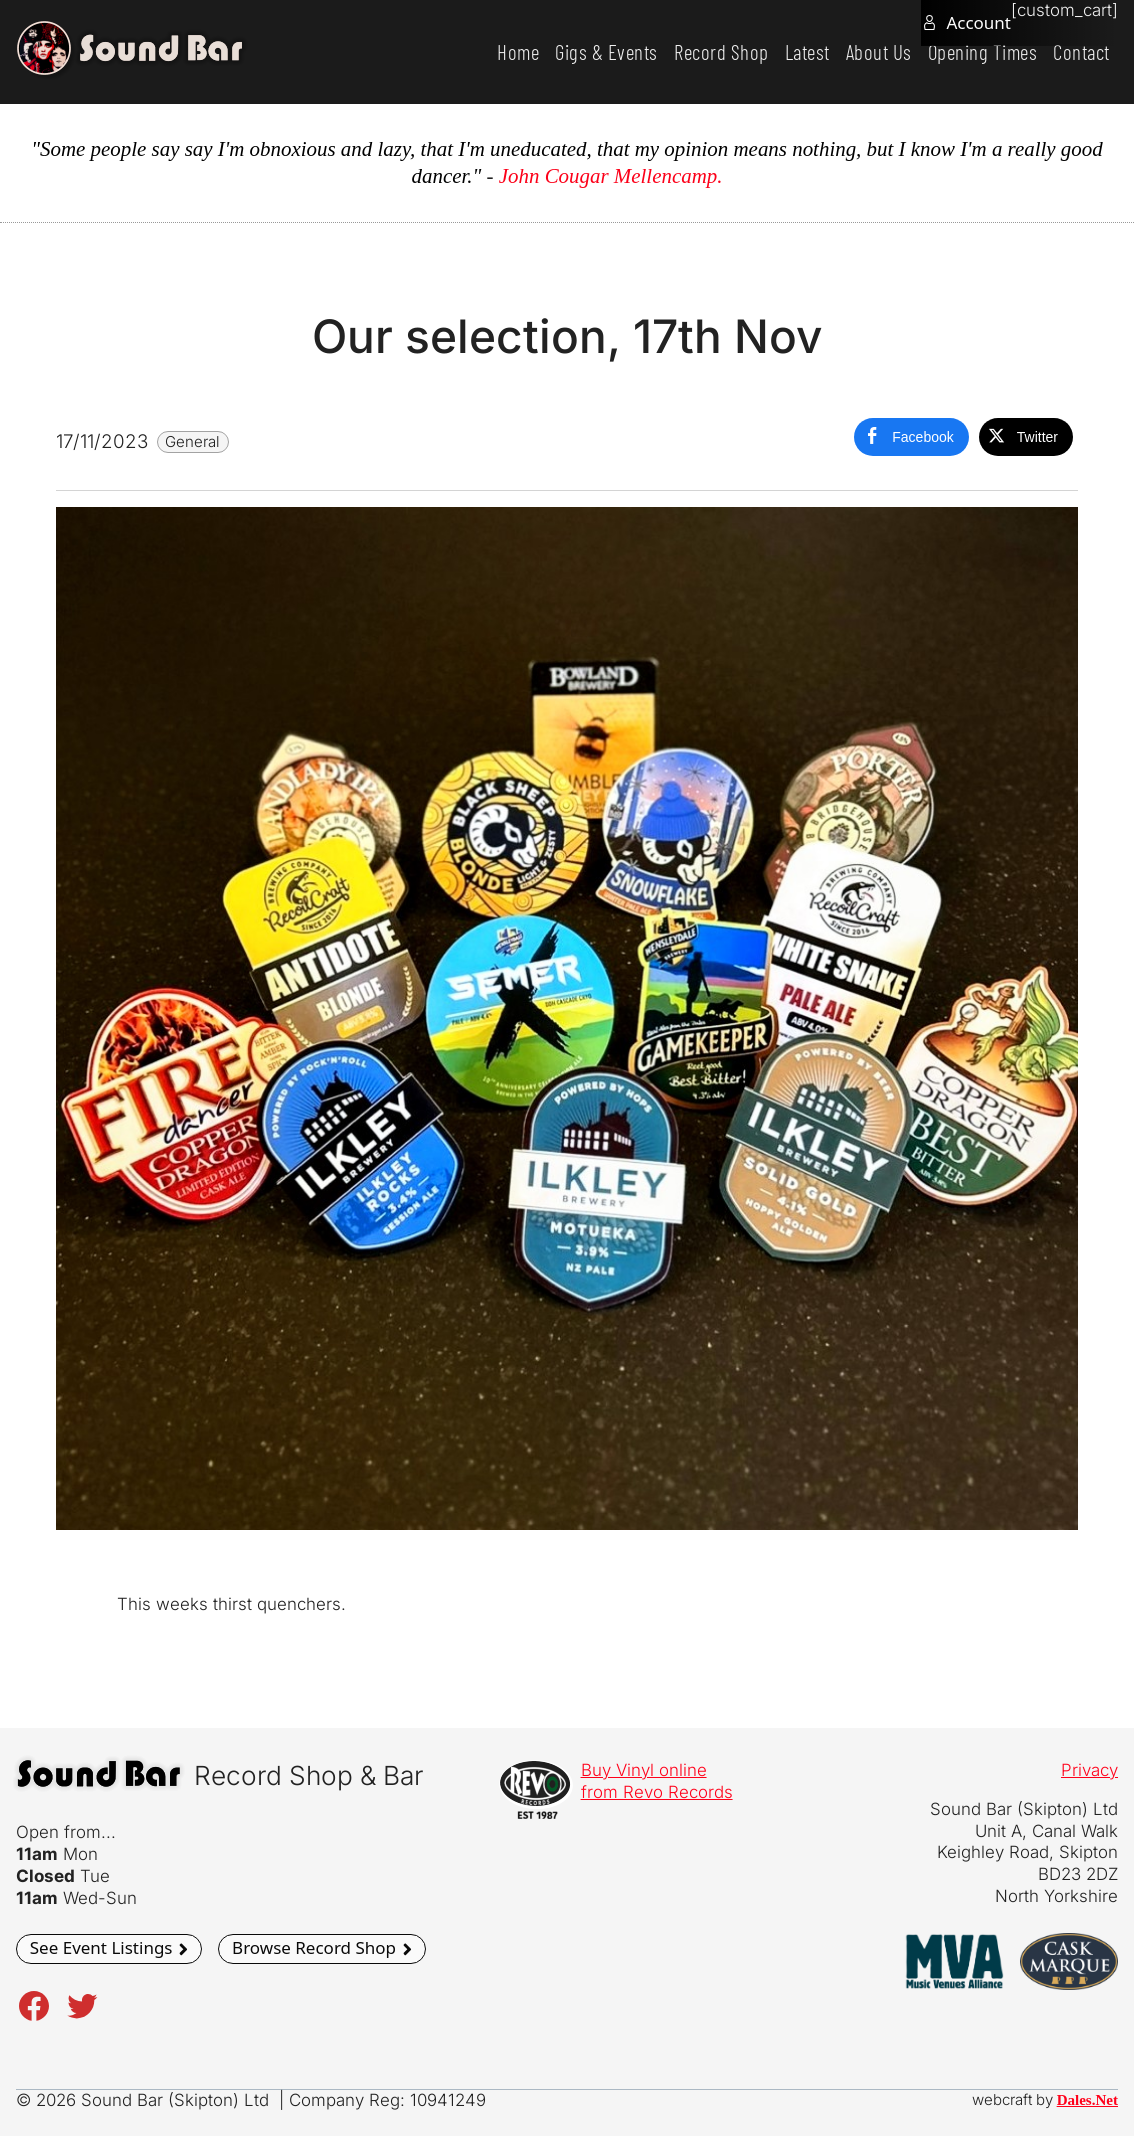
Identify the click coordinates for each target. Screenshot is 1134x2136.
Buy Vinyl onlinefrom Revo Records (657, 1781)
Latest (807, 51)
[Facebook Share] (911, 437)
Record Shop (721, 51)
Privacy (1089, 1770)
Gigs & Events (606, 51)
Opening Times (983, 51)
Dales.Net (1087, 2100)
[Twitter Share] (1026, 437)
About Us (879, 51)
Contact (1081, 51)
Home (518, 51)
